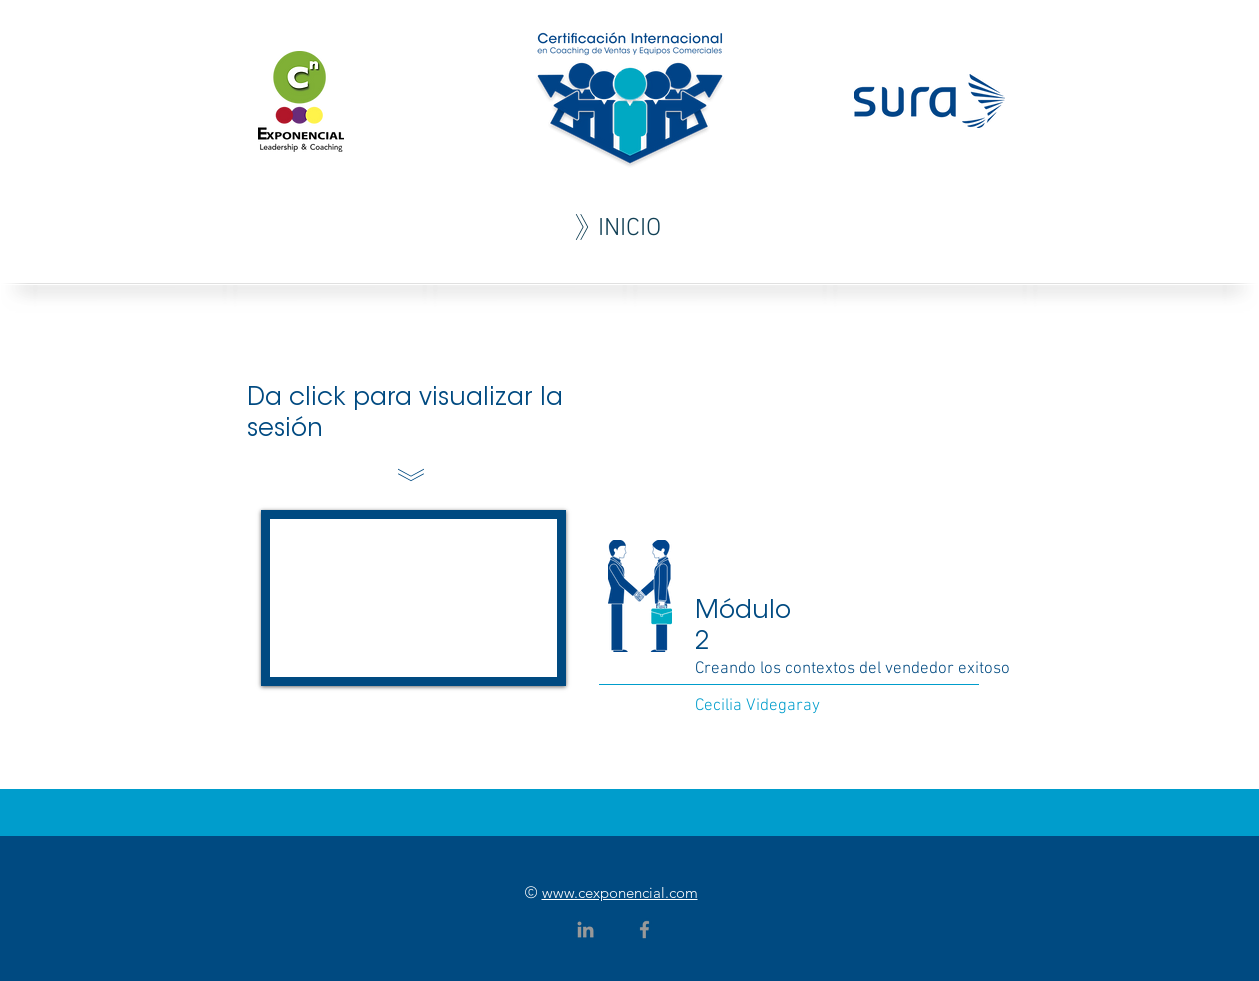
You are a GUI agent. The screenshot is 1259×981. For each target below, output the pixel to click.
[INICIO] (630, 229)
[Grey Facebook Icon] (644, 929)
